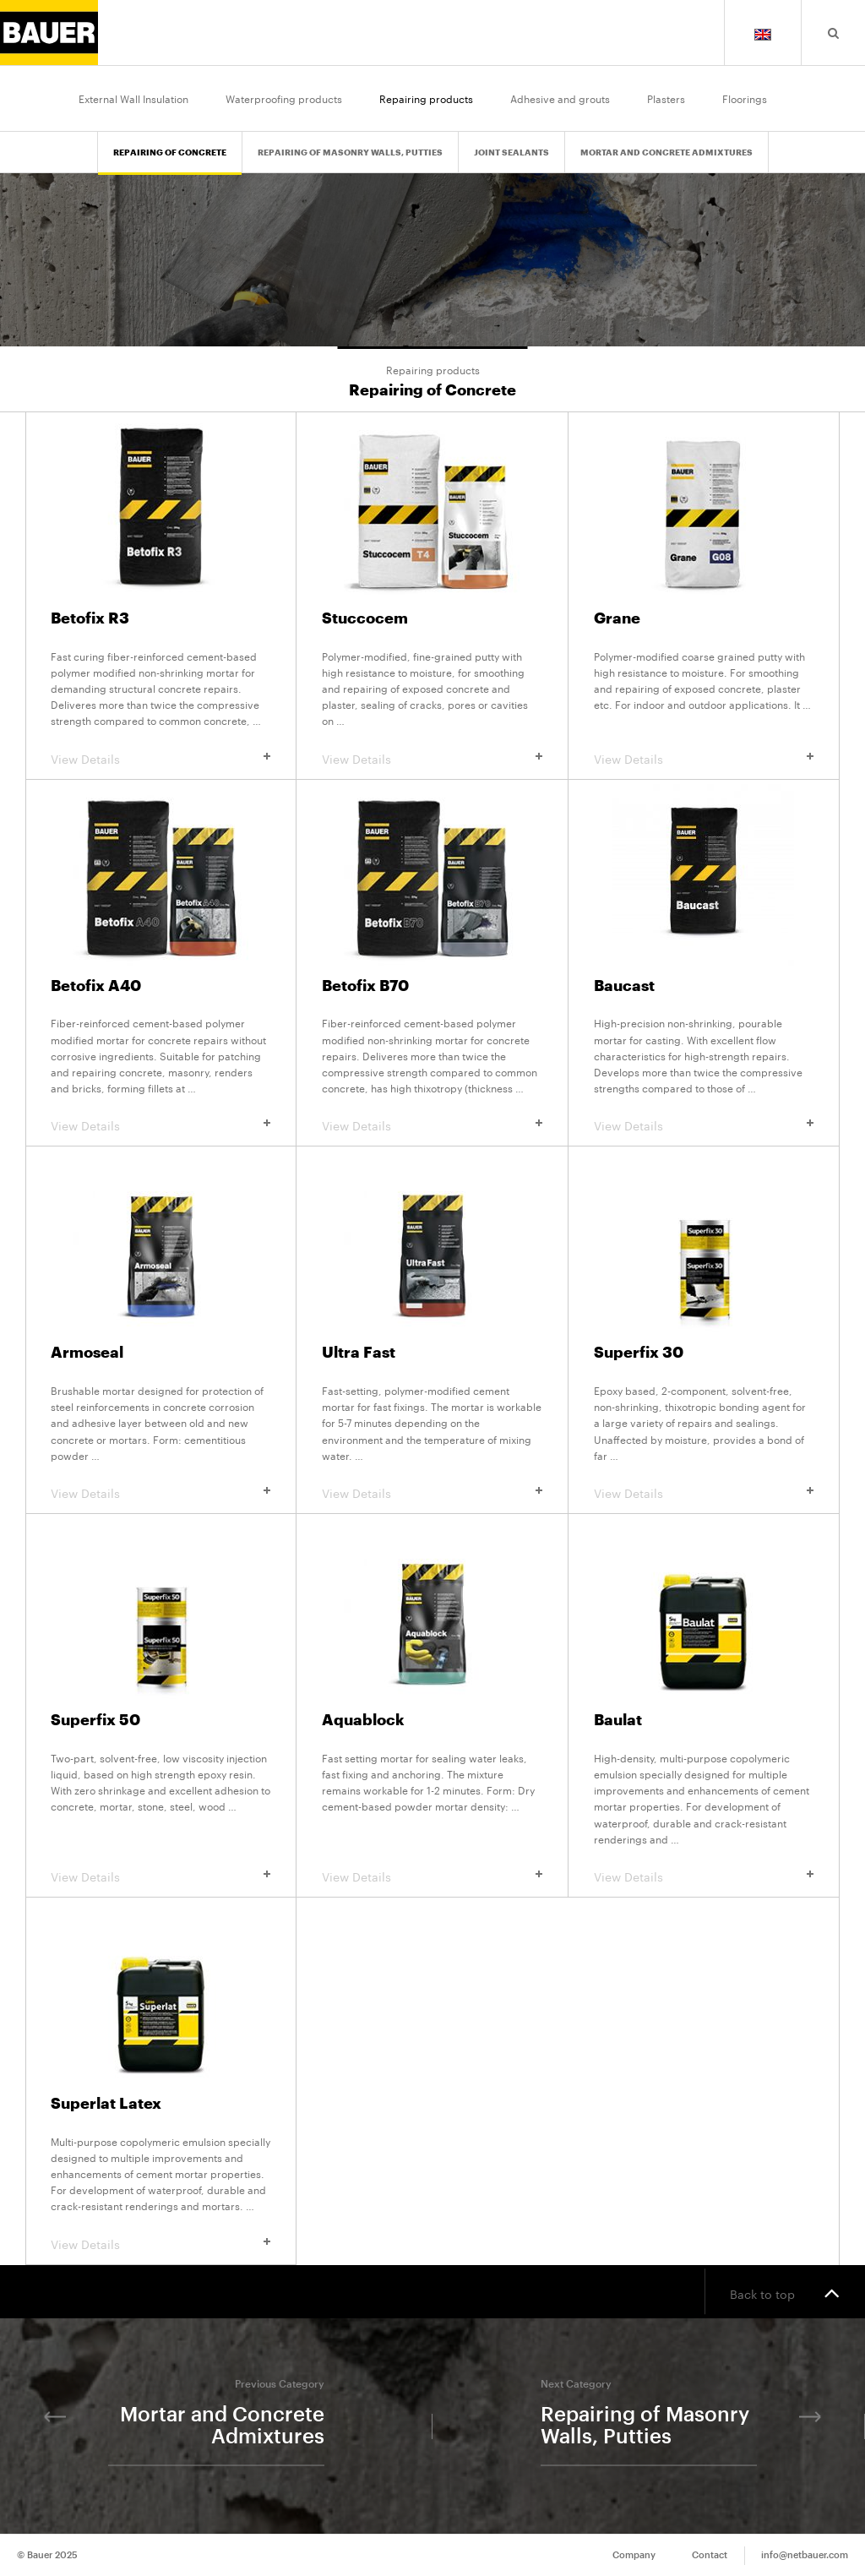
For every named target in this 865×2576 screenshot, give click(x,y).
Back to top (785, 2292)
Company (634, 2555)
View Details (160, 758)
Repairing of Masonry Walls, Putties (350, 153)
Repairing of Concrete (169, 153)
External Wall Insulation (133, 98)
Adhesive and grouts (560, 98)
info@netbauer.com (804, 2555)
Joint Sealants (511, 153)
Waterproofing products (284, 98)
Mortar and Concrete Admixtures (666, 153)
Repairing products (426, 98)
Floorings (744, 98)
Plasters (666, 98)
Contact (709, 2555)
